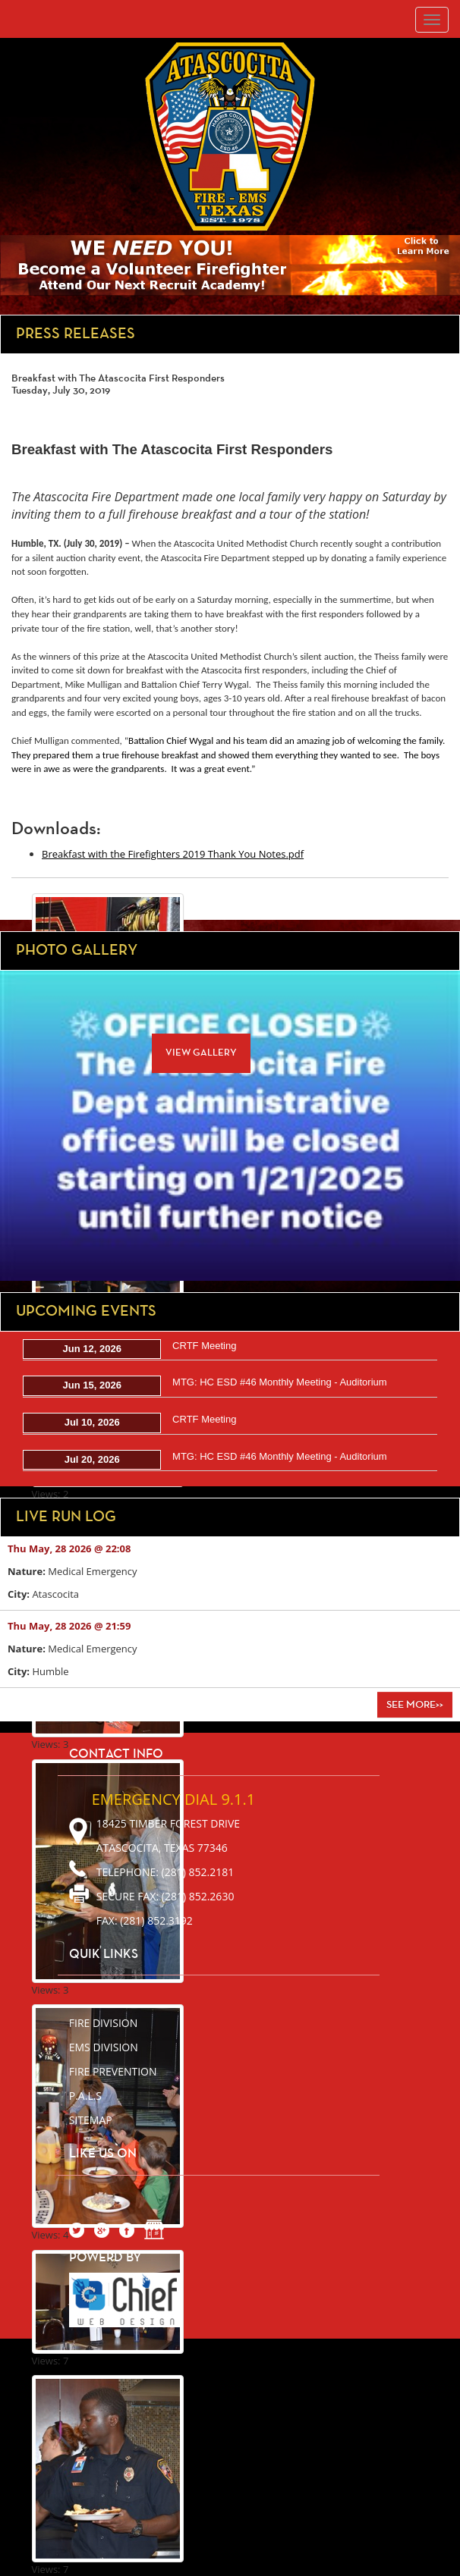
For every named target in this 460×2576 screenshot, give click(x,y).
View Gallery (201, 1052)
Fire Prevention (113, 2071)
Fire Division (103, 2023)
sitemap (90, 2120)
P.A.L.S (85, 2095)
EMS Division (103, 2047)
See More (414, 1705)
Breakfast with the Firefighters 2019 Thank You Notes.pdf (173, 854)
